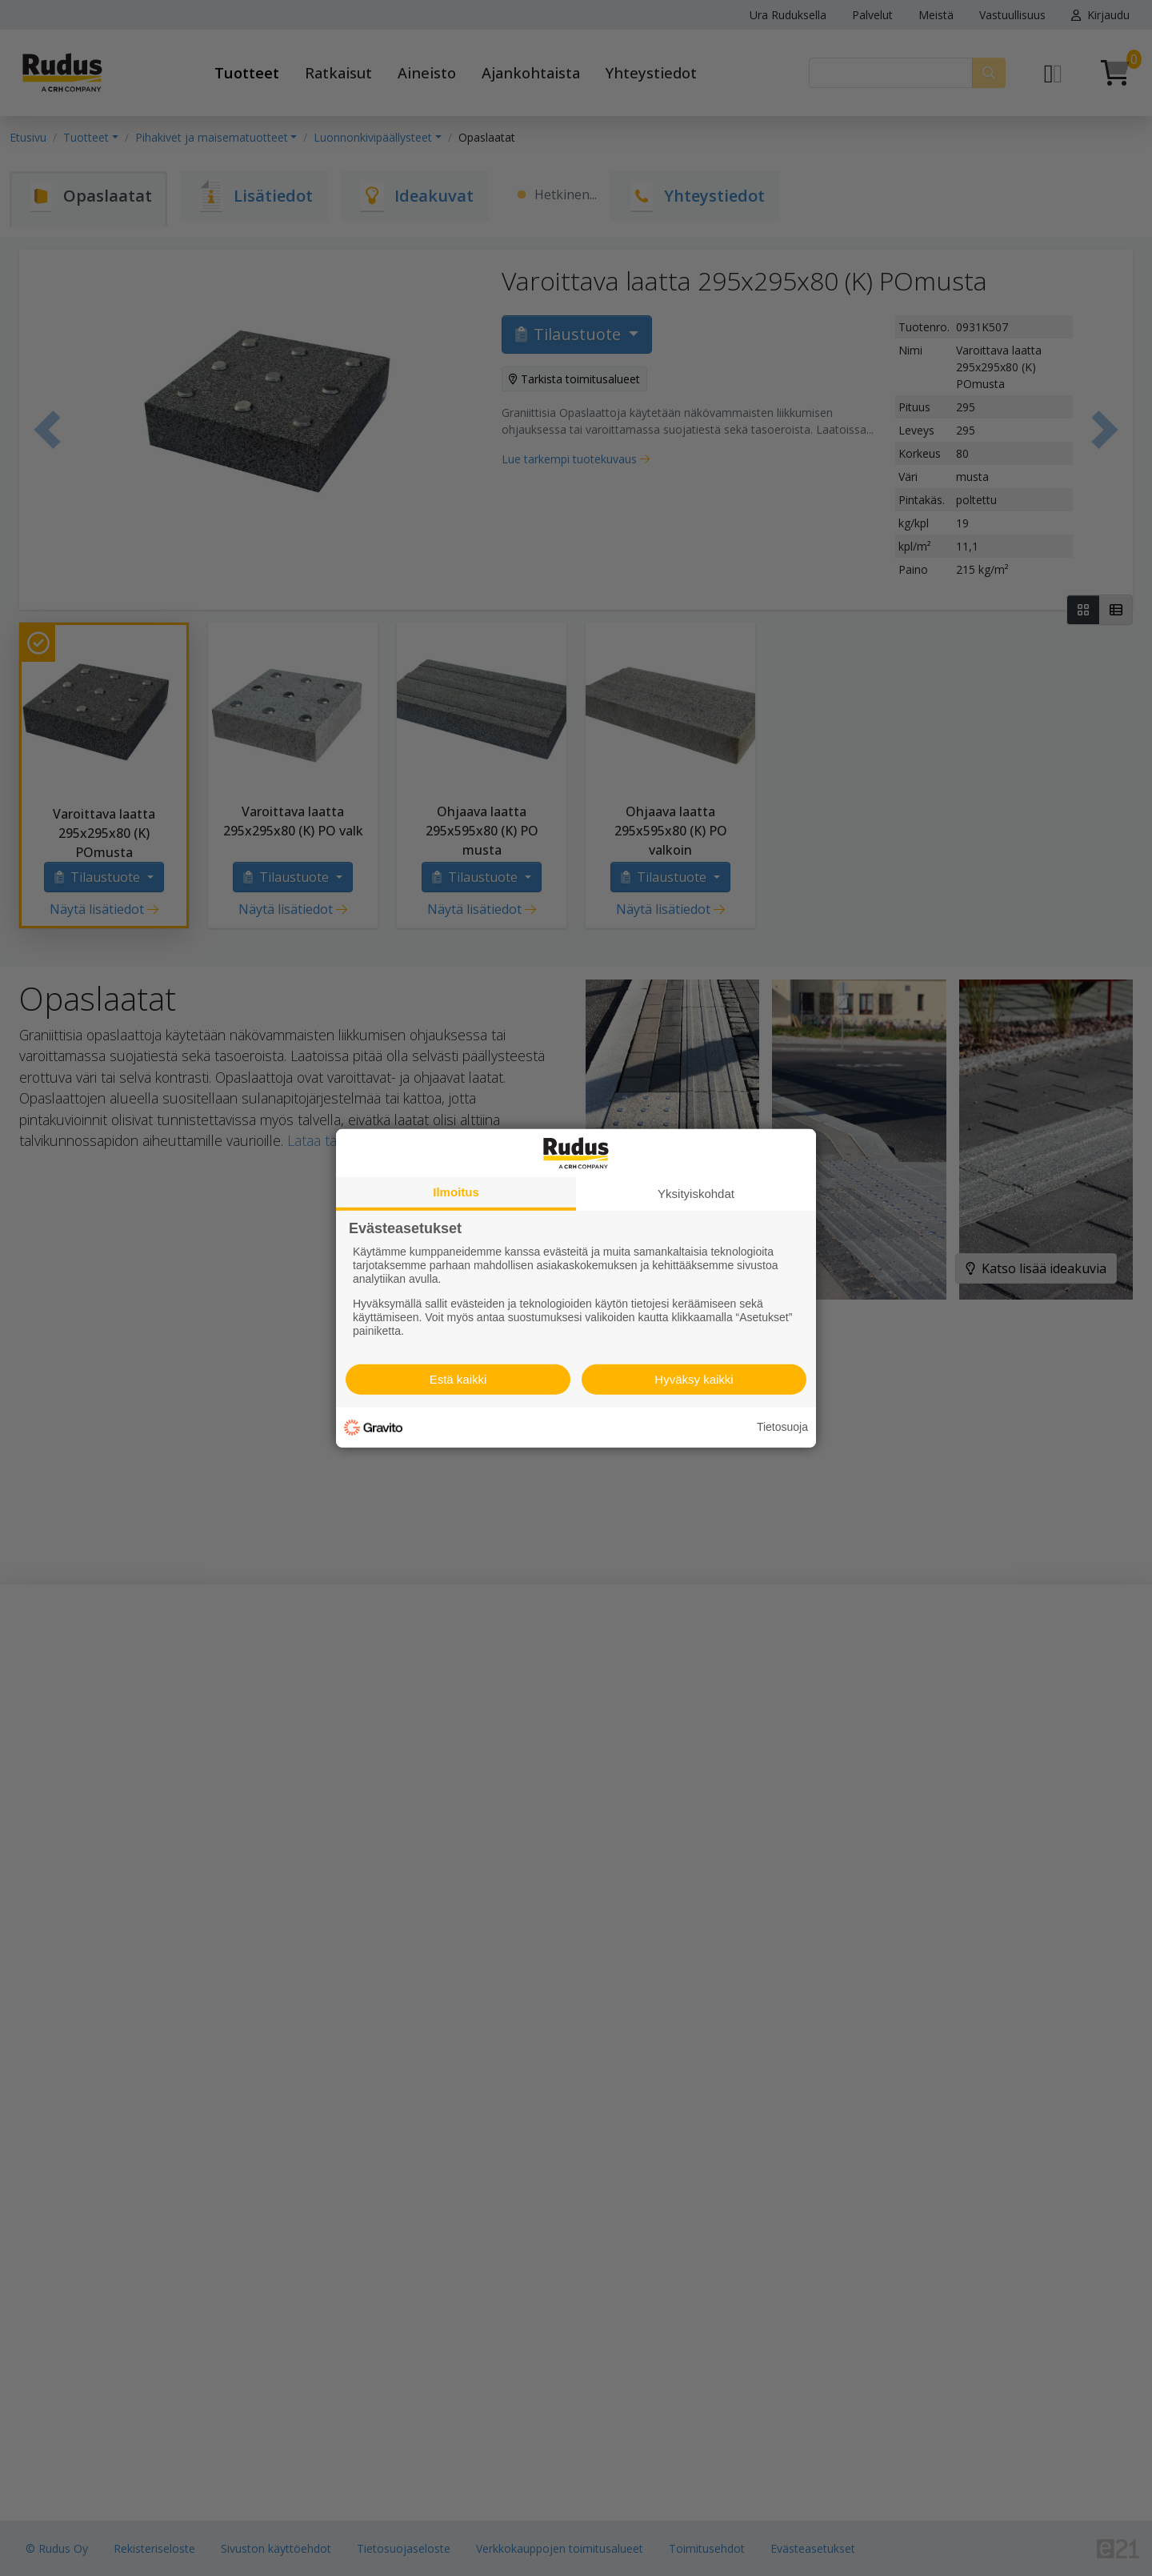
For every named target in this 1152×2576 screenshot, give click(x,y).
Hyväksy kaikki (693, 1379)
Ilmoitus (456, 1191)
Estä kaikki (458, 1379)
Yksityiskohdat (696, 1193)
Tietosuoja (782, 1426)
